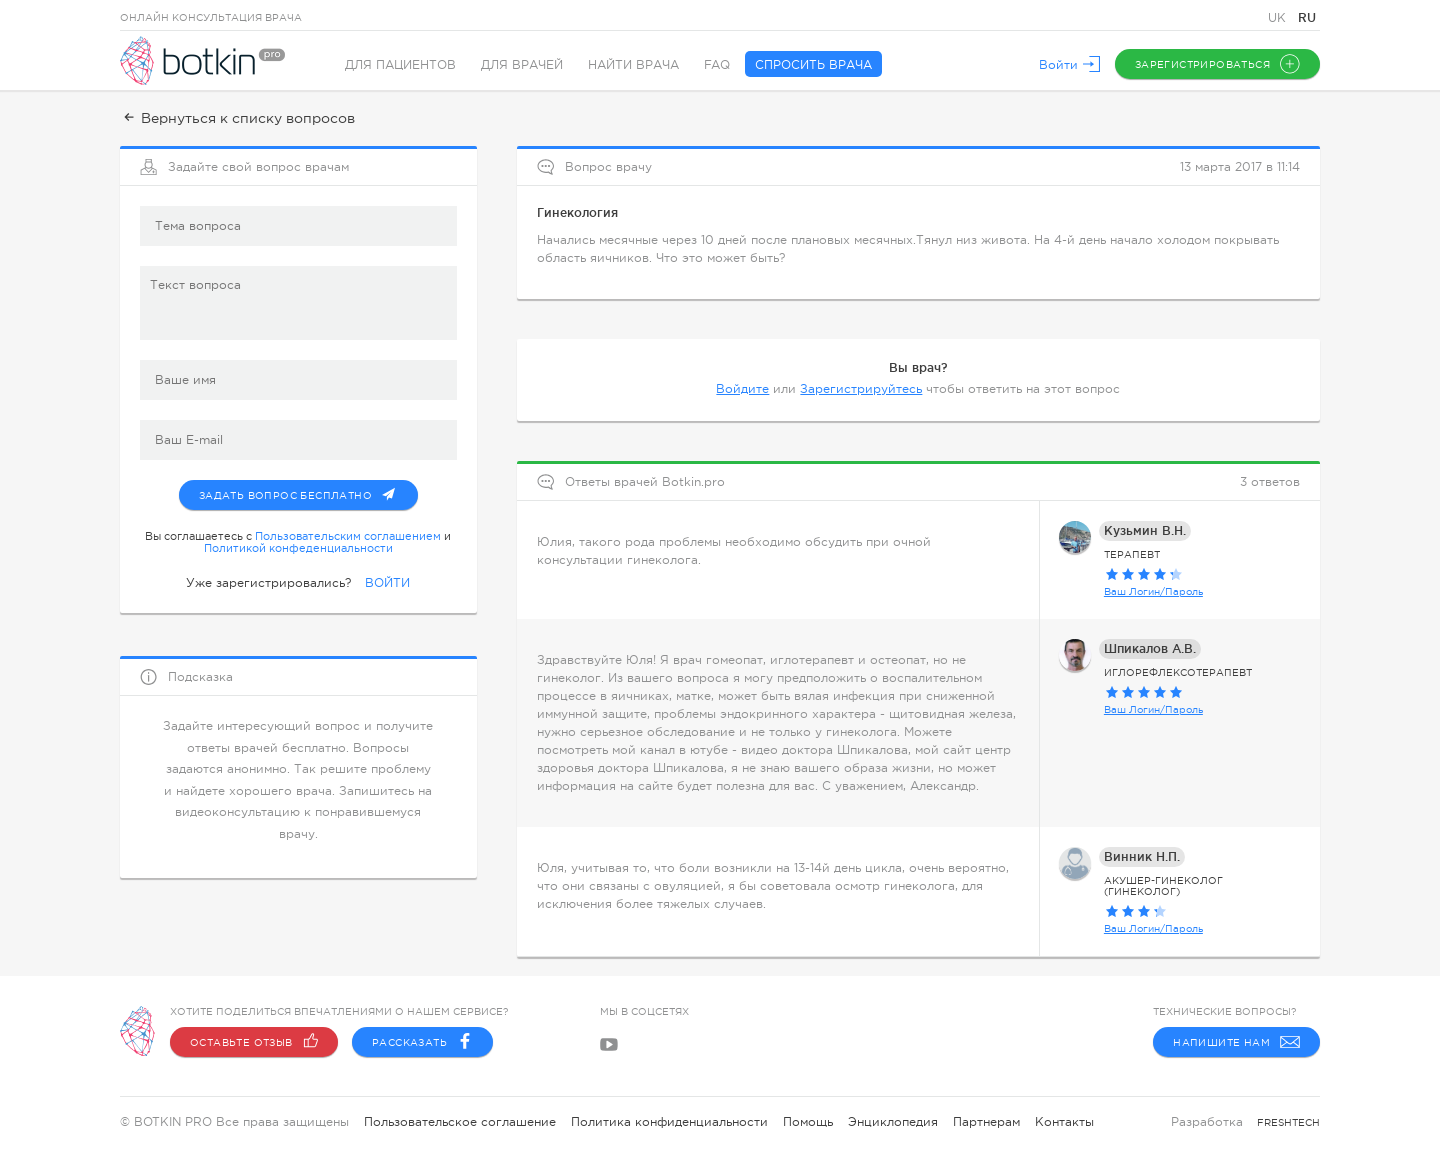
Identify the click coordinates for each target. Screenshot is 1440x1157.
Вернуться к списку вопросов (237, 118)
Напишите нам (1236, 1042)
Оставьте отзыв (254, 1042)
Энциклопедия (893, 1122)
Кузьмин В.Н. (1145, 530)
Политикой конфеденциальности (298, 548)
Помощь (808, 1122)
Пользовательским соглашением (348, 536)
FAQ (717, 65)
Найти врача (633, 65)
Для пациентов (400, 65)
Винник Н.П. (1142, 856)
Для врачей (522, 65)
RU (1307, 17)
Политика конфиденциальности (669, 1122)
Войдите (742, 389)
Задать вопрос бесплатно (308, 491)
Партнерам (986, 1122)
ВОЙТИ (387, 583)
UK (1279, 18)
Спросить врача (813, 65)
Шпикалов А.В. (1150, 648)
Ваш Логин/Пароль (1153, 591)
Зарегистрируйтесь (861, 389)
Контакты (1064, 1122)
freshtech (1288, 1122)
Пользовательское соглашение (460, 1122)
